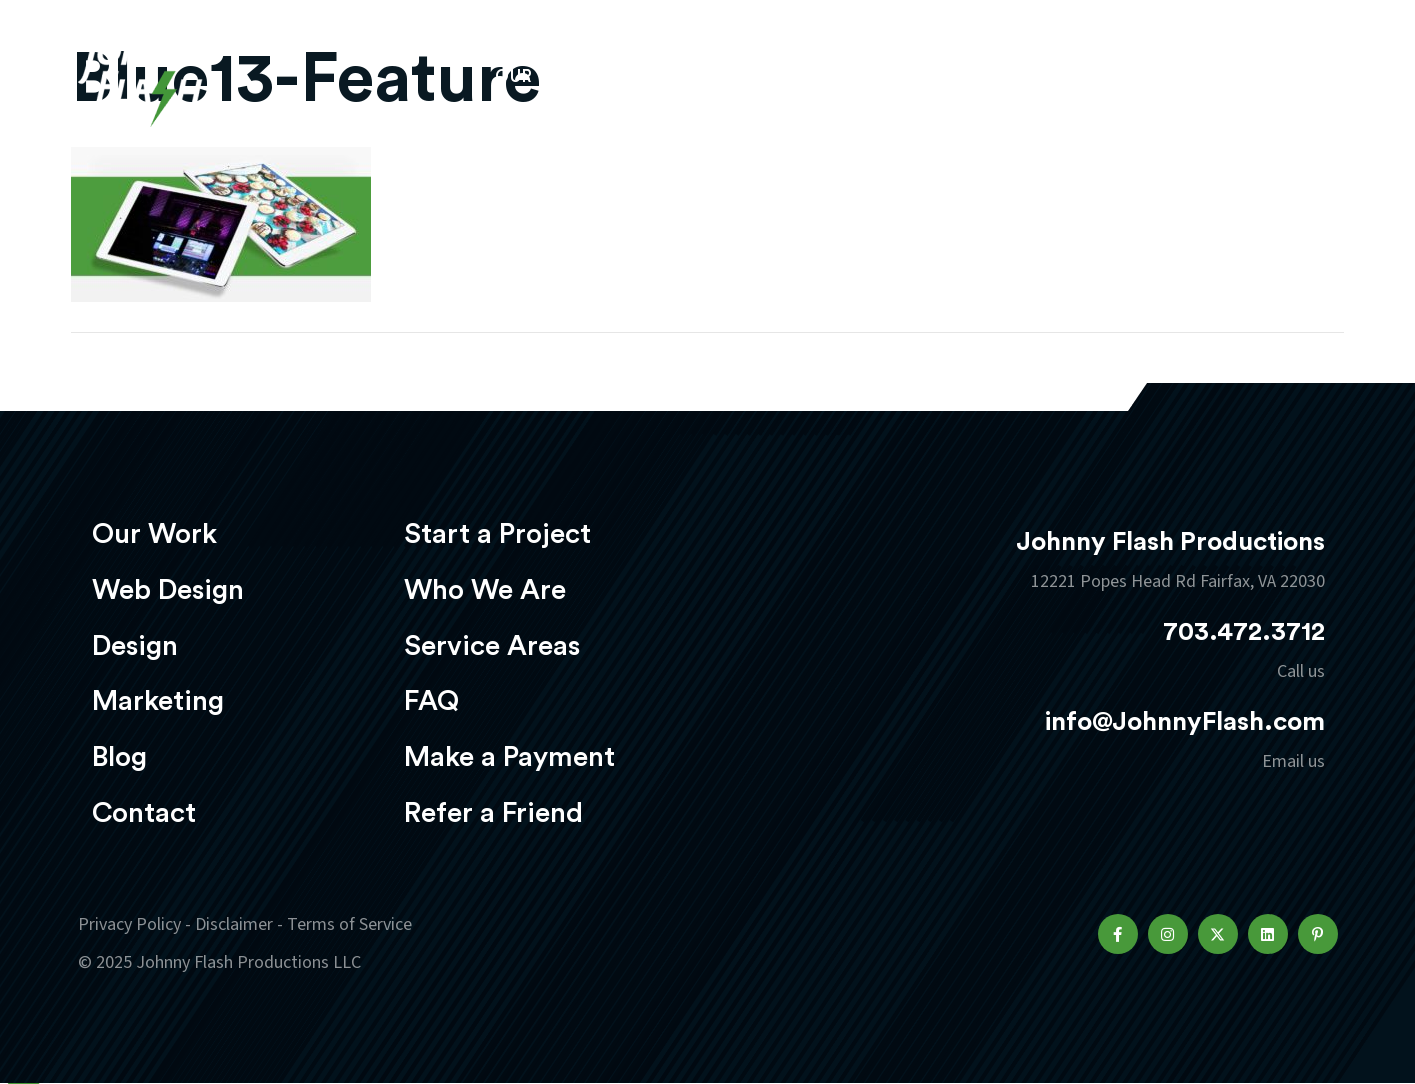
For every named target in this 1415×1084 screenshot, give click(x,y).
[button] (1118, 934)
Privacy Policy (129, 924)
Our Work (545, 76)
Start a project (1221, 78)
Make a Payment (509, 757)
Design (823, 76)
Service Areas (492, 646)
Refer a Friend (493, 813)
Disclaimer (234, 924)
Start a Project (497, 534)
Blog (119, 757)
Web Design (692, 76)
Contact (144, 813)
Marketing (952, 76)
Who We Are (485, 590)
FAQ (431, 701)
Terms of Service (349, 924)
